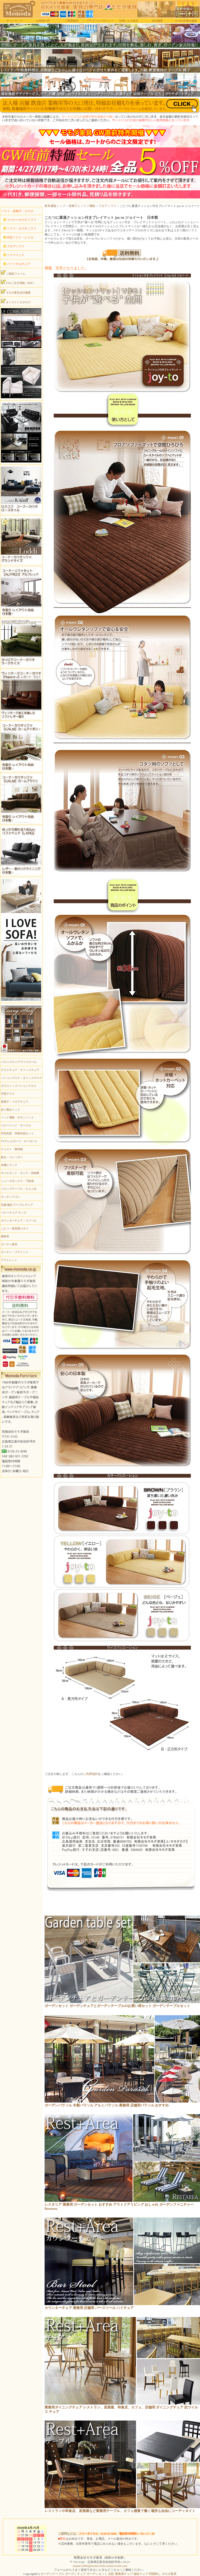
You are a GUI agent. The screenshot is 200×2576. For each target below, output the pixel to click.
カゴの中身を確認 (186, 20)
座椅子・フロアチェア (14, 1101)
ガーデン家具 (9, 1244)
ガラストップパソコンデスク (19, 1086)
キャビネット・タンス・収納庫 (20, 1173)
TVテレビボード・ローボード (19, 1141)
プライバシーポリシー (100, 20)
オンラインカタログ (16, 301)
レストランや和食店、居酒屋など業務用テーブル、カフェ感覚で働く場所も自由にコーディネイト (120, 2511)
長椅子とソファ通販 (82, 206)
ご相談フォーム (13, 272)
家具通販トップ (55, 206)
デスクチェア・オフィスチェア (20, 1070)
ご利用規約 (71, 20)
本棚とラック (9, 1165)
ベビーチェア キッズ (13, 1212)
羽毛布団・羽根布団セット (17, 1133)
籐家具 (5, 1236)
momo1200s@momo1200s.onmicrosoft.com (100, 2566)
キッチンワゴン (10, 1196)
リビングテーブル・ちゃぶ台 (19, 1188)
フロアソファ (107, 206)
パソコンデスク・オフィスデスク (21, 1078)
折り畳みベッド (10, 1109)
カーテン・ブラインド (14, 1252)
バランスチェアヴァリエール (19, 1062)
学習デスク (8, 1093)
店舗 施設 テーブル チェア (17, 1204)
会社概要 (157, 20)
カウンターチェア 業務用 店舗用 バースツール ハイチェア (89, 2308)
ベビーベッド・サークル (16, 1125)
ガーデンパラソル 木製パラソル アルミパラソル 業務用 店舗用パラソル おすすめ (107, 2105)
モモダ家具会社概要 (16, 291)
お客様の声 (43, 20)
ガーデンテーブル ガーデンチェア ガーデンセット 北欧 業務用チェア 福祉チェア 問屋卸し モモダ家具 (108, 2574)
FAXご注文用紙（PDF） (18, 282)
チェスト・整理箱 (12, 1149)
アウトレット (9, 1260)
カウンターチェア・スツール (19, 1220)
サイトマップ (14, 20)
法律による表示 (128, 20)
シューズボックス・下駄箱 (17, 1181)
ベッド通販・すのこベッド (17, 1117)
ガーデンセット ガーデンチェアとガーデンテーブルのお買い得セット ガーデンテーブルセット (117, 2006)
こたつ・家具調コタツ (14, 1228)
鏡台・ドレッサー (12, 1157)
